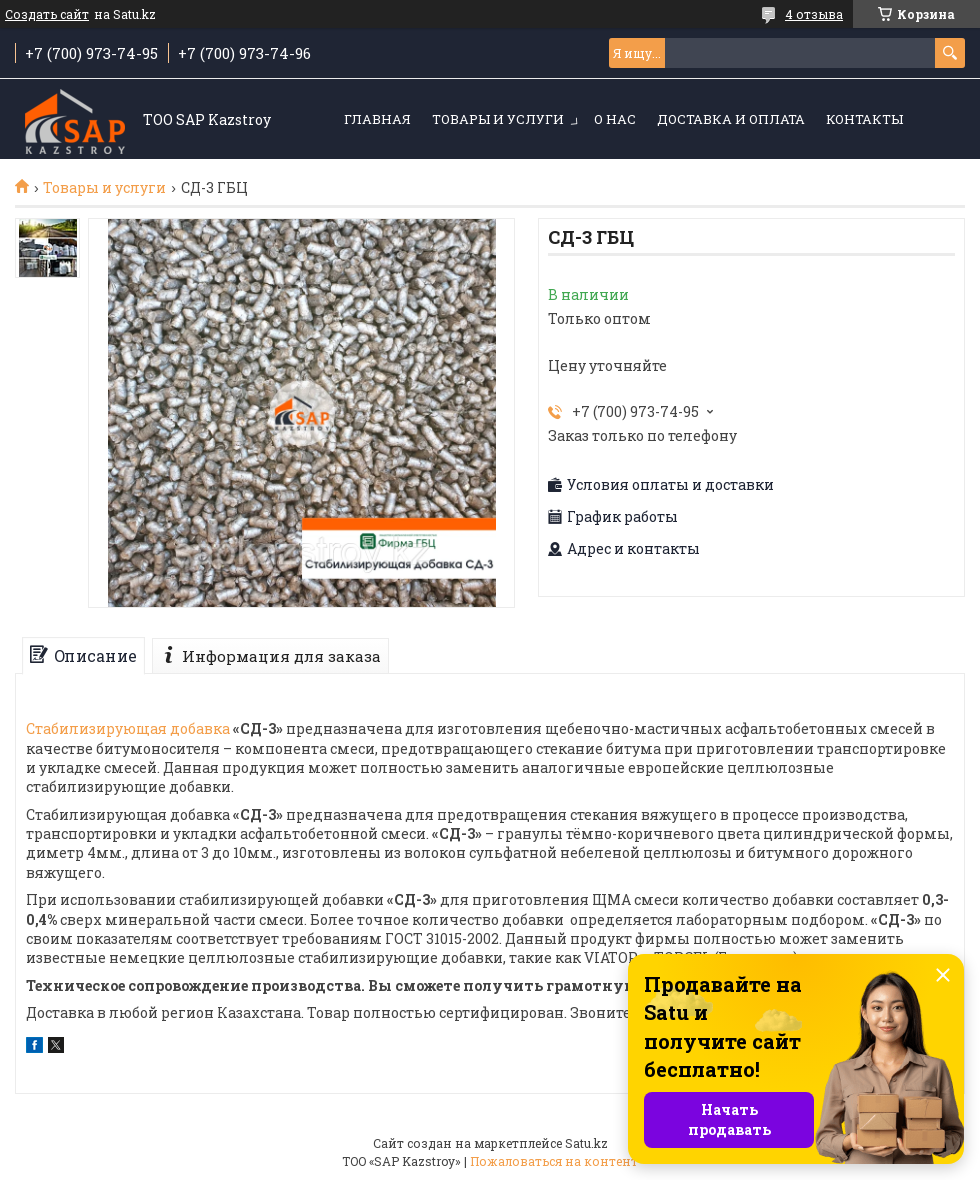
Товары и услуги (498, 119)
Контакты (864, 119)
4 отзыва (814, 14)
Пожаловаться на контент (554, 1161)
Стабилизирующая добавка (128, 728)
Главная (377, 119)
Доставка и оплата (731, 119)
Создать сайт (47, 14)
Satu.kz (586, 1143)
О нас (615, 119)
